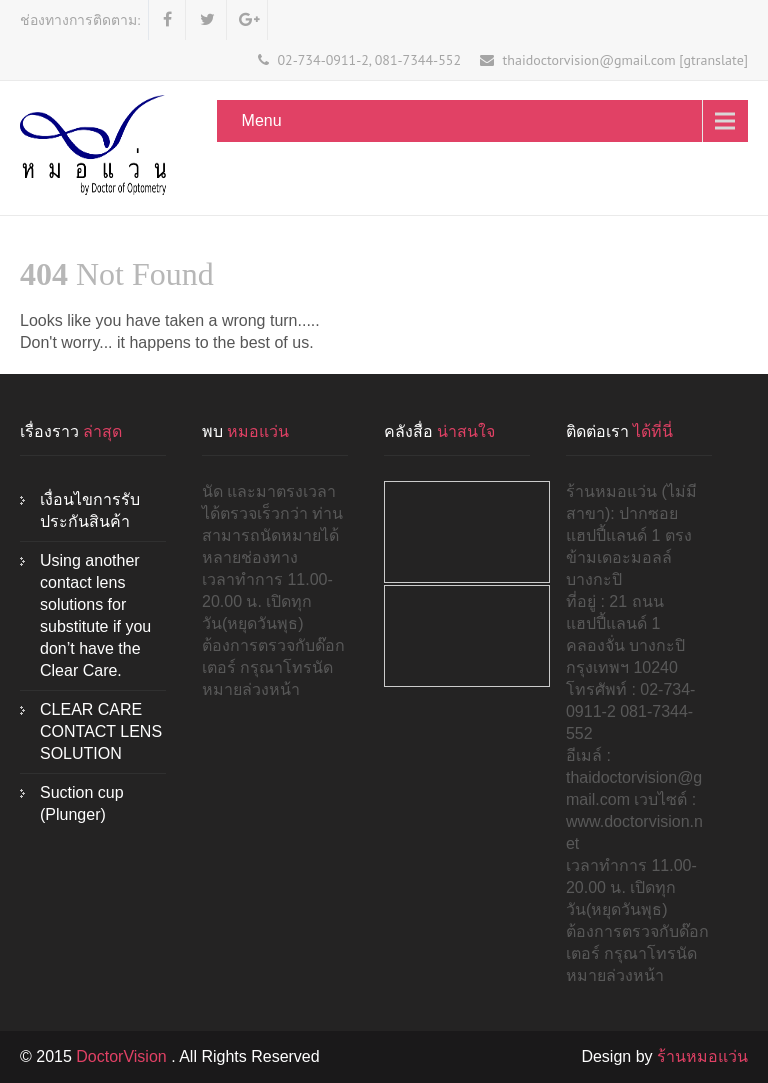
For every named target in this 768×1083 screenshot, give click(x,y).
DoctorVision (123, 1056)
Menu (262, 120)
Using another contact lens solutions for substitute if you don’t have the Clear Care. (95, 615)
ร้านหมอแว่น (702, 1056)
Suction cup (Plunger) (82, 803)
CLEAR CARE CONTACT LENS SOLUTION (101, 731)
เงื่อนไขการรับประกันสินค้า (90, 510)
